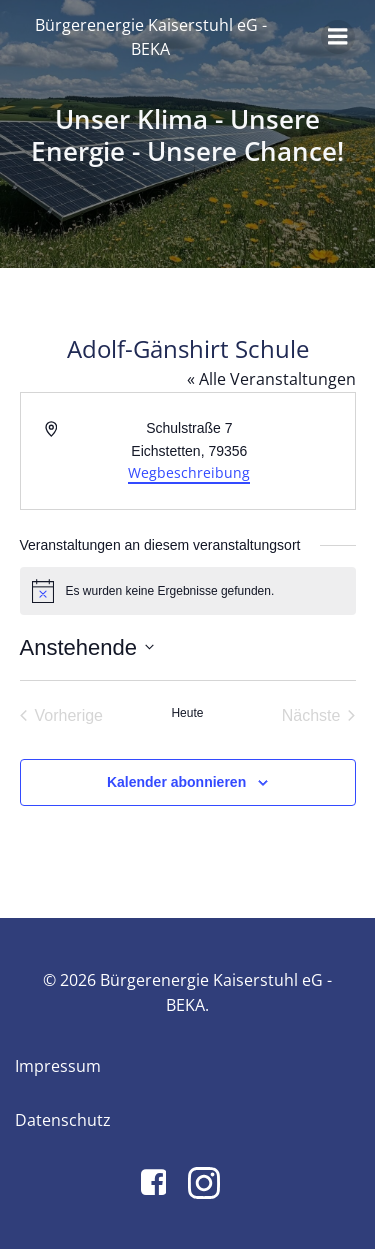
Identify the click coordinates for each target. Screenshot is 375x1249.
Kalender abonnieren (176, 782)
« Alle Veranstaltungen (271, 379)
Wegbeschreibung (189, 472)
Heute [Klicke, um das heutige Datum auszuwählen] (187, 713)
